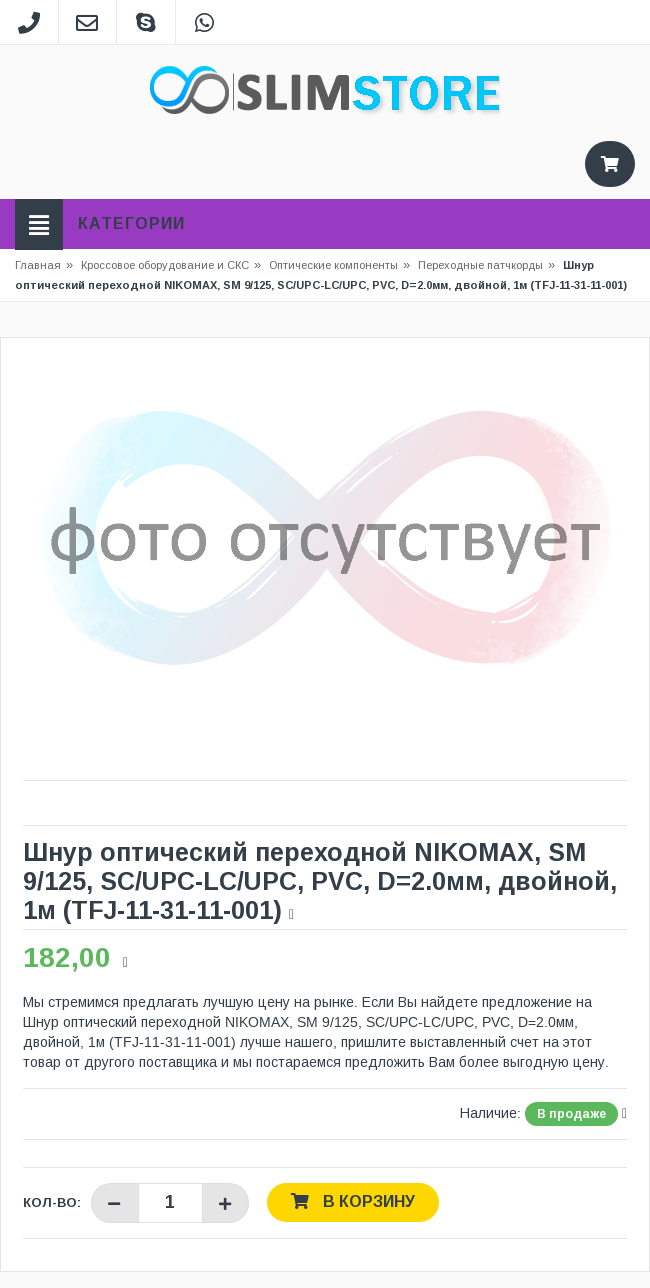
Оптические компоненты (333, 265)
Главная (38, 265)
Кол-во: (52, 1202)
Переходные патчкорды (480, 265)
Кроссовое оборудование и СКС (171, 265)
